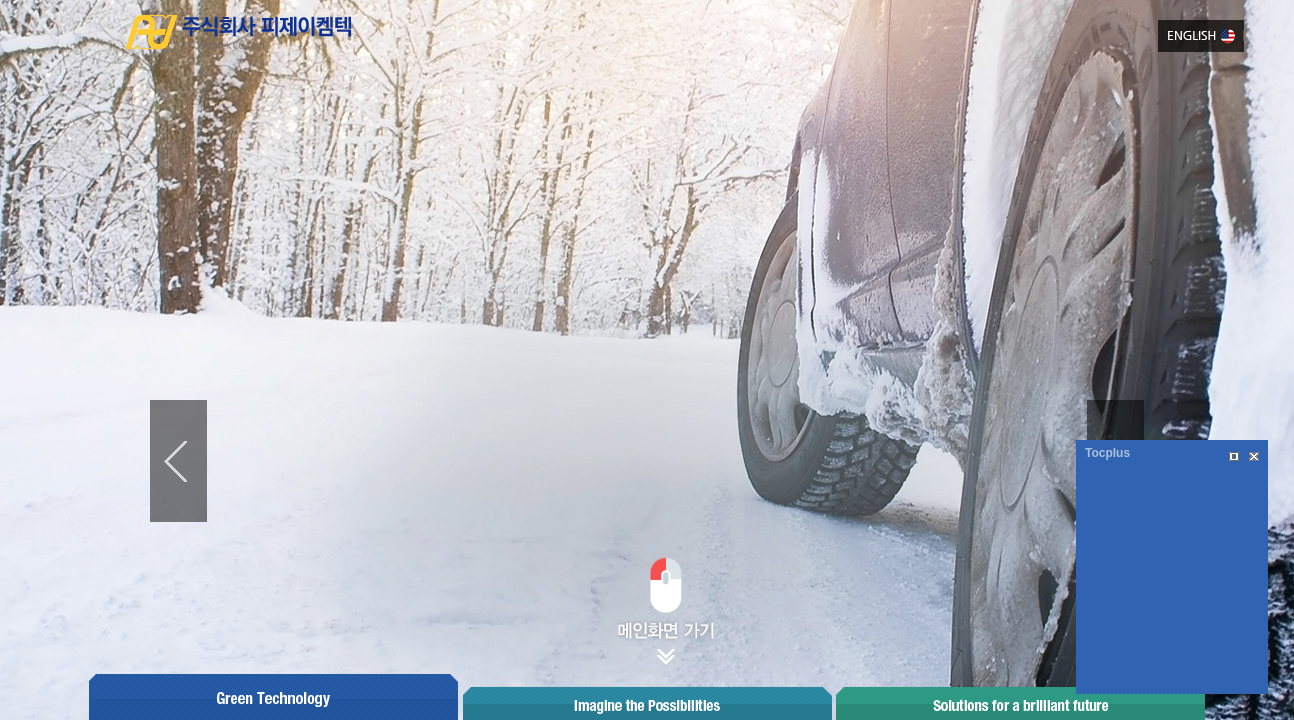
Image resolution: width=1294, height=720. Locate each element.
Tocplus (1107, 453)
